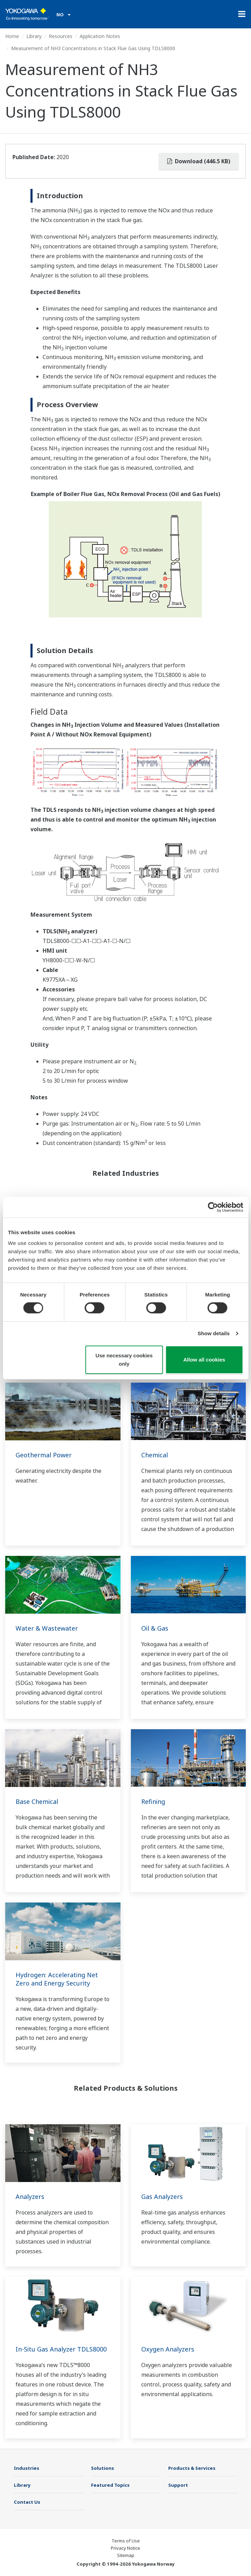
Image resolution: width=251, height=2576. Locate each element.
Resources (60, 36)
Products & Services (191, 2468)
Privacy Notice (125, 2548)
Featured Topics (110, 2485)
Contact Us (27, 2502)
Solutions (102, 2468)
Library (34, 36)
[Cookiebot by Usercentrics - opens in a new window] (212, 1207)
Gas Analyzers (162, 2196)
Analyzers (30, 2196)
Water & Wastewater (47, 1628)
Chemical (154, 1455)
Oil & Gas (154, 1628)
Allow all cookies (204, 1360)
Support (178, 2485)
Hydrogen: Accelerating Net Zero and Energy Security (57, 1979)
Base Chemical (37, 1801)
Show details (214, 1333)
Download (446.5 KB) (198, 161)
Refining (153, 1801)
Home (12, 36)
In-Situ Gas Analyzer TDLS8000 (61, 2349)
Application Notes (100, 36)
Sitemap (125, 2555)
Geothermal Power (44, 1455)
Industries (26, 2468)
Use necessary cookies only (124, 1360)
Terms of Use (125, 2541)
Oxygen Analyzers (167, 2349)
